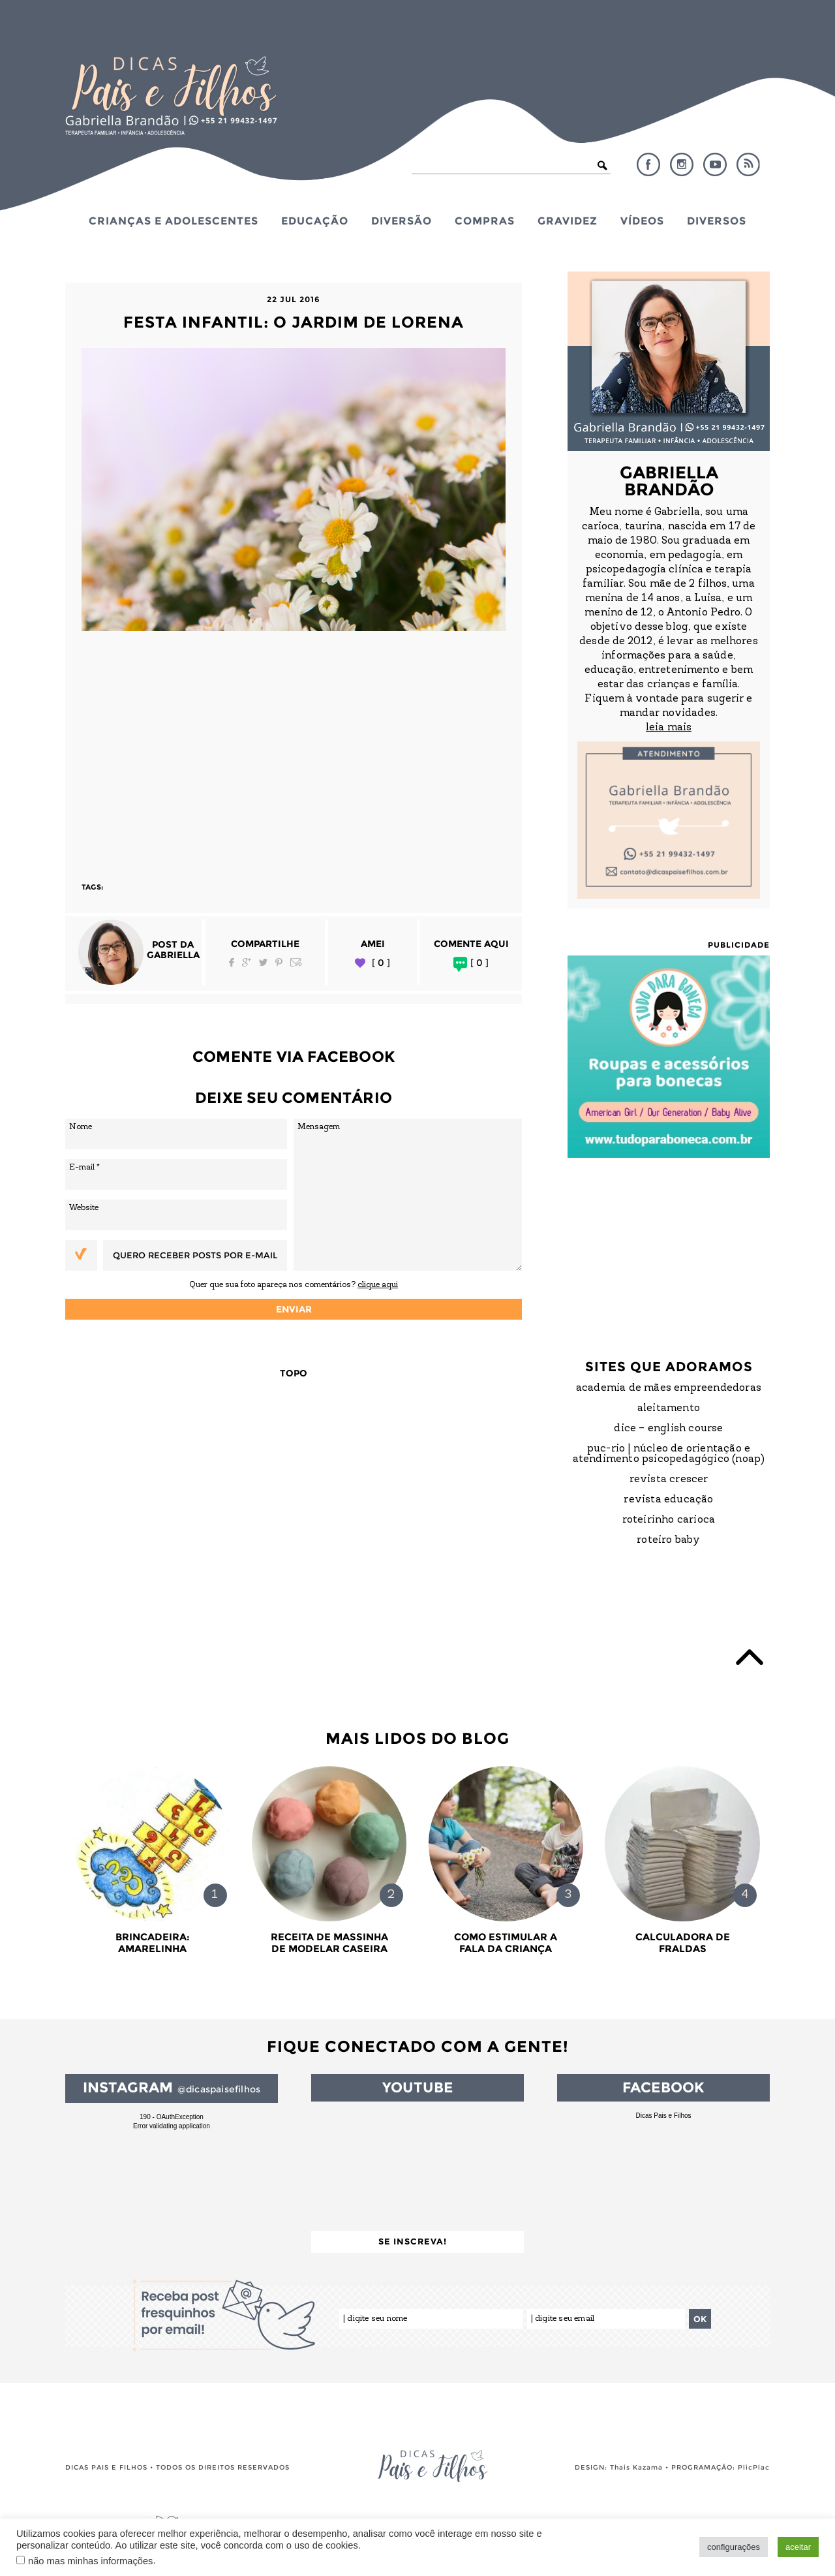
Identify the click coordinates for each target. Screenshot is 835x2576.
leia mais (668, 727)
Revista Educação (668, 1500)
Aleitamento (668, 1408)
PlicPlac (754, 2467)
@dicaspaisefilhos (218, 2089)
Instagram (681, 164)
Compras (485, 220)
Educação (314, 220)
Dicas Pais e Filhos (663, 2115)
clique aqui (377, 1284)
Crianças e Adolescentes (173, 220)
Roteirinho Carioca (669, 1520)
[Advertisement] (294, 750)
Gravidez (568, 220)
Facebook (648, 164)
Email (296, 962)
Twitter (263, 962)
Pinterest (278, 962)
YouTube (715, 164)
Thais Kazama (636, 2467)
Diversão (401, 220)
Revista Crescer (669, 1479)
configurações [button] (733, 2547)
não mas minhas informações (90, 2561)
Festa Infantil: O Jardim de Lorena (293, 322)
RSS (748, 164)
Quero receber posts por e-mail (195, 1255)
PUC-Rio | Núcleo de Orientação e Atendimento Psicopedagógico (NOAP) (669, 1454)
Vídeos (642, 220)
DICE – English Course (668, 1428)
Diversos (716, 220)
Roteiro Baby (668, 1540)
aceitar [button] (798, 2547)
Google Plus (246, 962)
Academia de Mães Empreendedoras (668, 1388)
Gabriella (173, 955)
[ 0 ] (381, 963)
